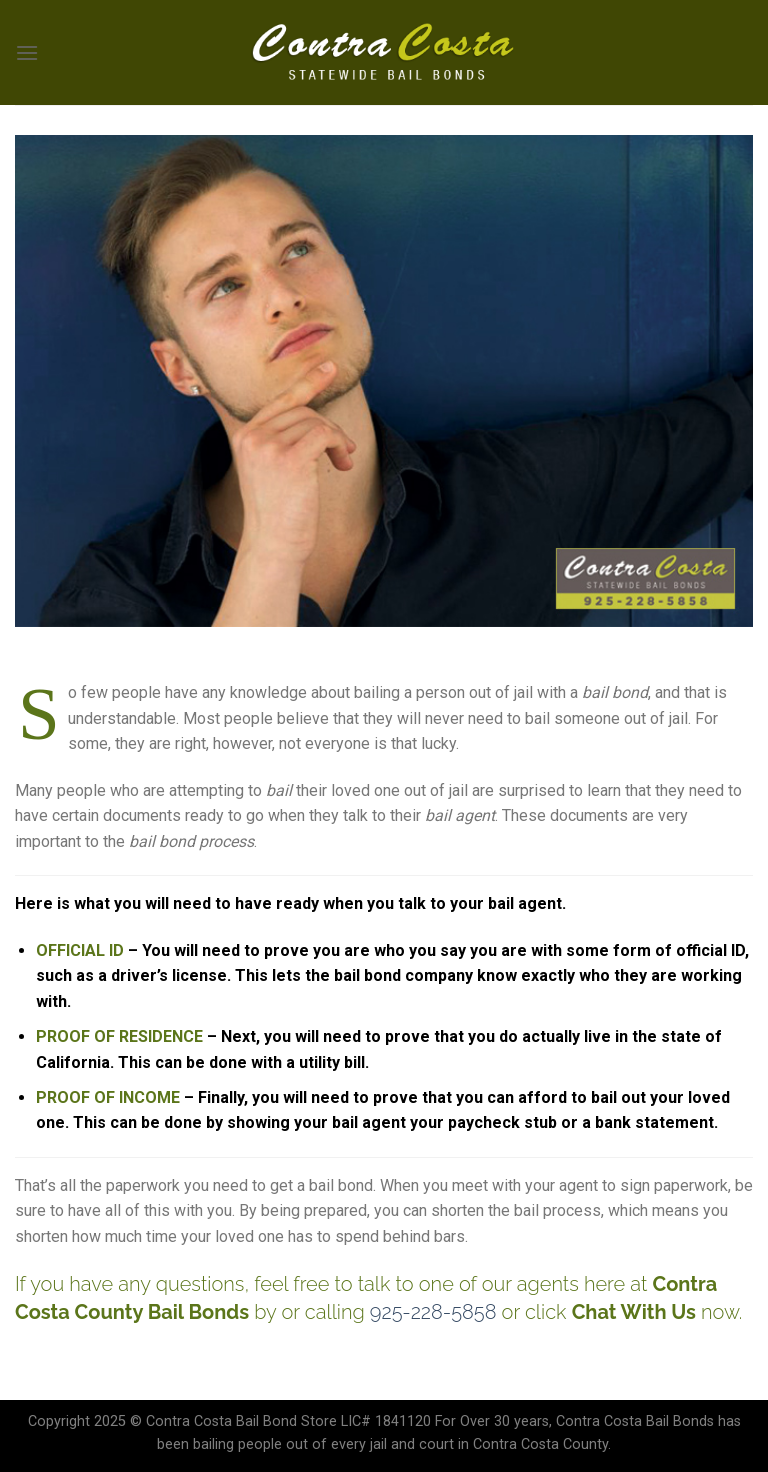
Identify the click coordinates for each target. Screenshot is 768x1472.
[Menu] (27, 52)
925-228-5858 (433, 1312)
